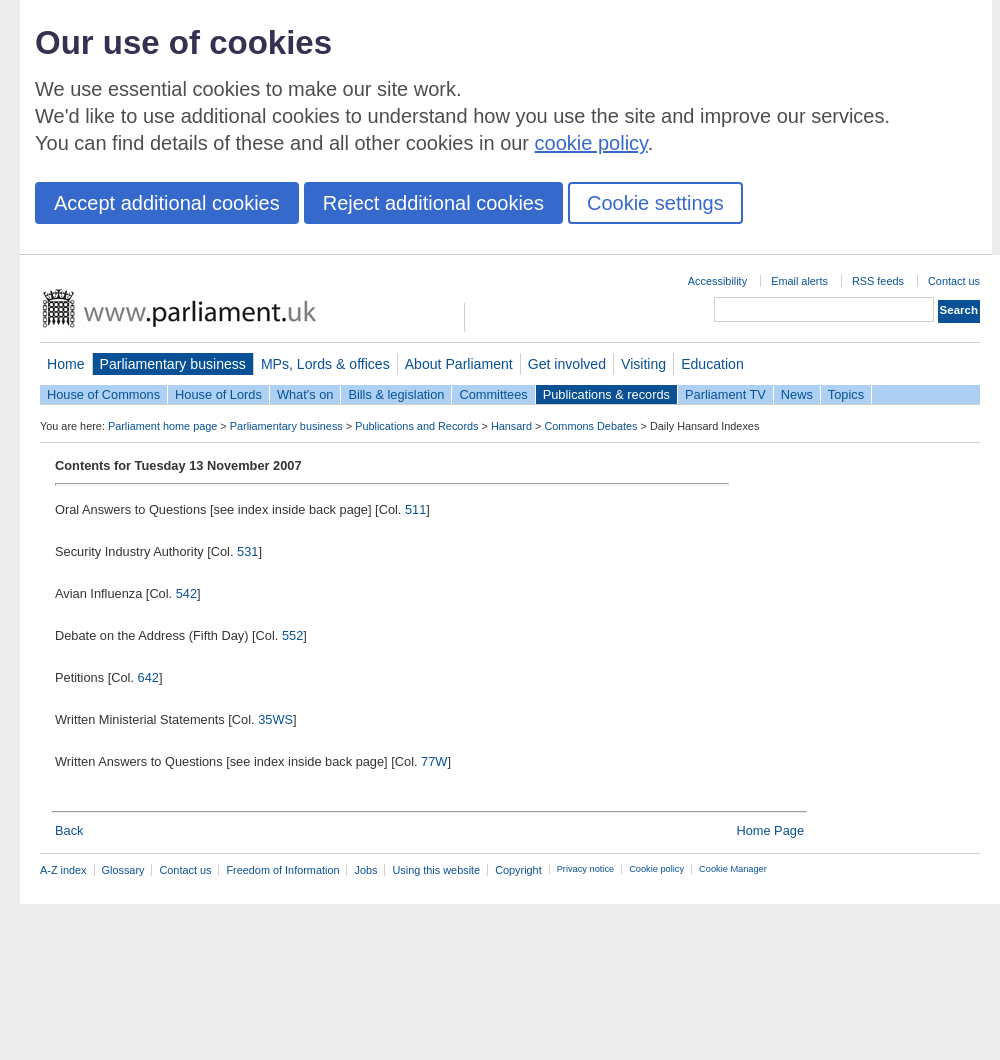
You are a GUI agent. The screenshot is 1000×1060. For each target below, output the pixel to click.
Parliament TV (725, 394)
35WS (275, 719)
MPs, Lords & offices (325, 364)
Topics (846, 394)
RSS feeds (878, 281)
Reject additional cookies (433, 203)
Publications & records (606, 394)
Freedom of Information (282, 870)
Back (69, 830)
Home (66, 364)
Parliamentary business (173, 364)
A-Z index (63, 870)
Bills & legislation (396, 394)
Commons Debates (590, 426)
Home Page (770, 830)
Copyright (518, 870)
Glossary (123, 870)
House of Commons (103, 394)
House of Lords (218, 394)
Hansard (511, 426)
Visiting (643, 364)
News (797, 394)
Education (712, 364)
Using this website (436, 870)
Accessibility (717, 281)
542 (186, 593)
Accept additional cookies (167, 203)
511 (415, 509)
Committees (493, 394)
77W (434, 761)
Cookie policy (656, 869)
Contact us (954, 281)
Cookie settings (655, 203)
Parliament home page (162, 426)
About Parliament (459, 364)
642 (148, 677)
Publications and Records (416, 426)
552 (292, 635)
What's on (305, 394)
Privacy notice (585, 869)
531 (247, 551)
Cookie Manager (733, 869)
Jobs (365, 870)
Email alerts (799, 281)
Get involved (567, 364)
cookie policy (591, 143)
